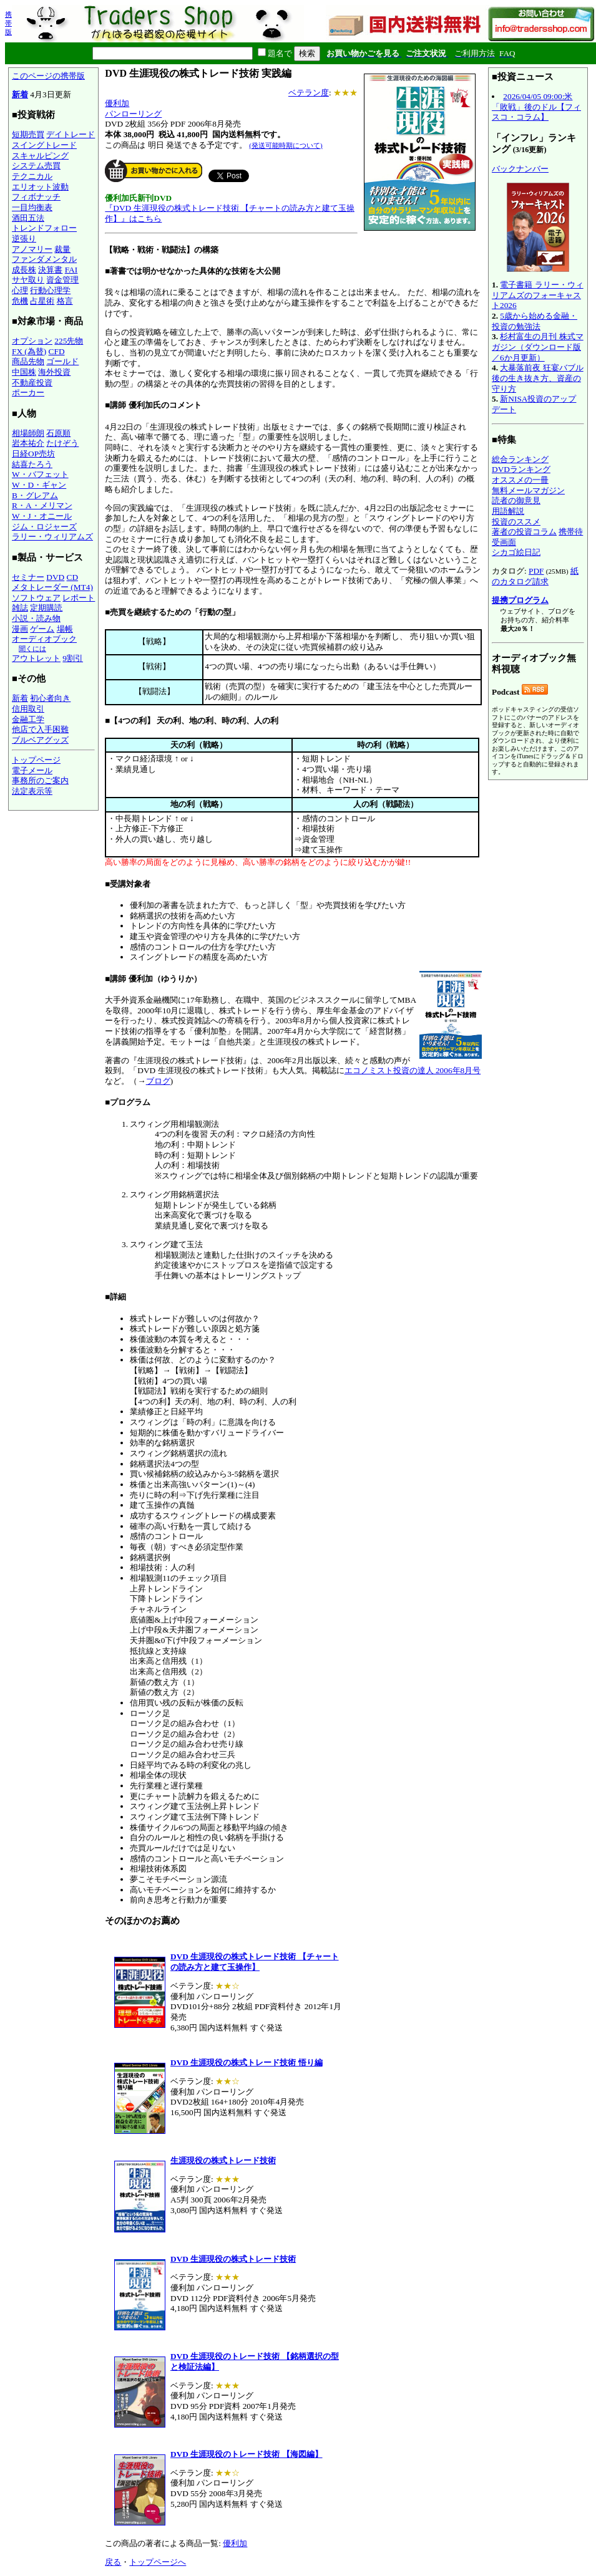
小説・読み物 (36, 618)
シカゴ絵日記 (516, 552)
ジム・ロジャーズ (44, 526)
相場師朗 (28, 433)
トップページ (36, 760)
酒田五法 (28, 218)
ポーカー (28, 392)
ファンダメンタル (44, 259)
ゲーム (42, 629)
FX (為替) (29, 351)
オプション (32, 340)
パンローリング (133, 113)
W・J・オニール (42, 516)
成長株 (24, 269)
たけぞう (62, 443)
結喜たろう (32, 464)
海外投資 (54, 372)
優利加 (117, 103)
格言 (65, 301)
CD (73, 577)
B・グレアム (35, 495)
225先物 (68, 340)
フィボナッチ (36, 196)
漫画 (20, 629)
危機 (20, 301)
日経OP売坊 (33, 453)
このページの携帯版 (48, 75)
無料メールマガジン (528, 490)
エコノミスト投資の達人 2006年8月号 (412, 1070)
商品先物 (28, 361)
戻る (113, 2562)
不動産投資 (32, 382)
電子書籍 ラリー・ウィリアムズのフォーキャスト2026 (538, 295)
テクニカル (32, 176)
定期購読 (46, 607)
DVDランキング (521, 469)
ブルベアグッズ (40, 740)
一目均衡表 (32, 207)
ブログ (158, 1081)
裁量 (62, 249)
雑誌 (20, 607)
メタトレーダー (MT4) (52, 587)
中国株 (24, 372)
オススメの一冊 (520, 480)
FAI (71, 269)
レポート (78, 597)
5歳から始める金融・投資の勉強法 (534, 321)
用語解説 (508, 511)
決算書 (50, 269)
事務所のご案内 (40, 780)
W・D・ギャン (39, 485)
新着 (20, 94)
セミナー (28, 577)
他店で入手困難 (40, 729)
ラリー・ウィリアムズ (52, 536)
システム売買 (36, 165)
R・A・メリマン (42, 505)
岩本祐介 (28, 443)
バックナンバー (520, 168)
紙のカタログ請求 (535, 576)
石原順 (58, 433)
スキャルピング (40, 155)
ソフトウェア (36, 597)
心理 (20, 290)
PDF (536, 571)
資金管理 (62, 279)
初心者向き (50, 698)
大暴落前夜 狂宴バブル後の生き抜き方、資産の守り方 (538, 378)
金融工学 (28, 719)
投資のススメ (516, 521)
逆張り (24, 238)
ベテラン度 (308, 92)
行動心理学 (50, 290)
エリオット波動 (40, 186)
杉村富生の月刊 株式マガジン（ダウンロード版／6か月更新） (538, 347)
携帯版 (8, 23)
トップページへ (157, 2562)
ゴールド (62, 361)
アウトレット (36, 658)
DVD (55, 577)
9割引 (72, 658)
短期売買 (28, 134)
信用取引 (28, 708)
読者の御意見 (516, 500)
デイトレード (70, 134)
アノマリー (32, 249)
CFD (57, 351)
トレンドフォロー (44, 228)
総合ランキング (520, 459)
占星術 (42, 301)
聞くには (32, 648)
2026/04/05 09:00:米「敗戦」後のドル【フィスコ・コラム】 (536, 107)
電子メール (32, 770)
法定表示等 (32, 791)
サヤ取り (28, 279)
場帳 (65, 629)
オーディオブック (44, 639)
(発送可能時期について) (285, 145)
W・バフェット (40, 474)
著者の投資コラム (524, 531)
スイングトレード (44, 145)
